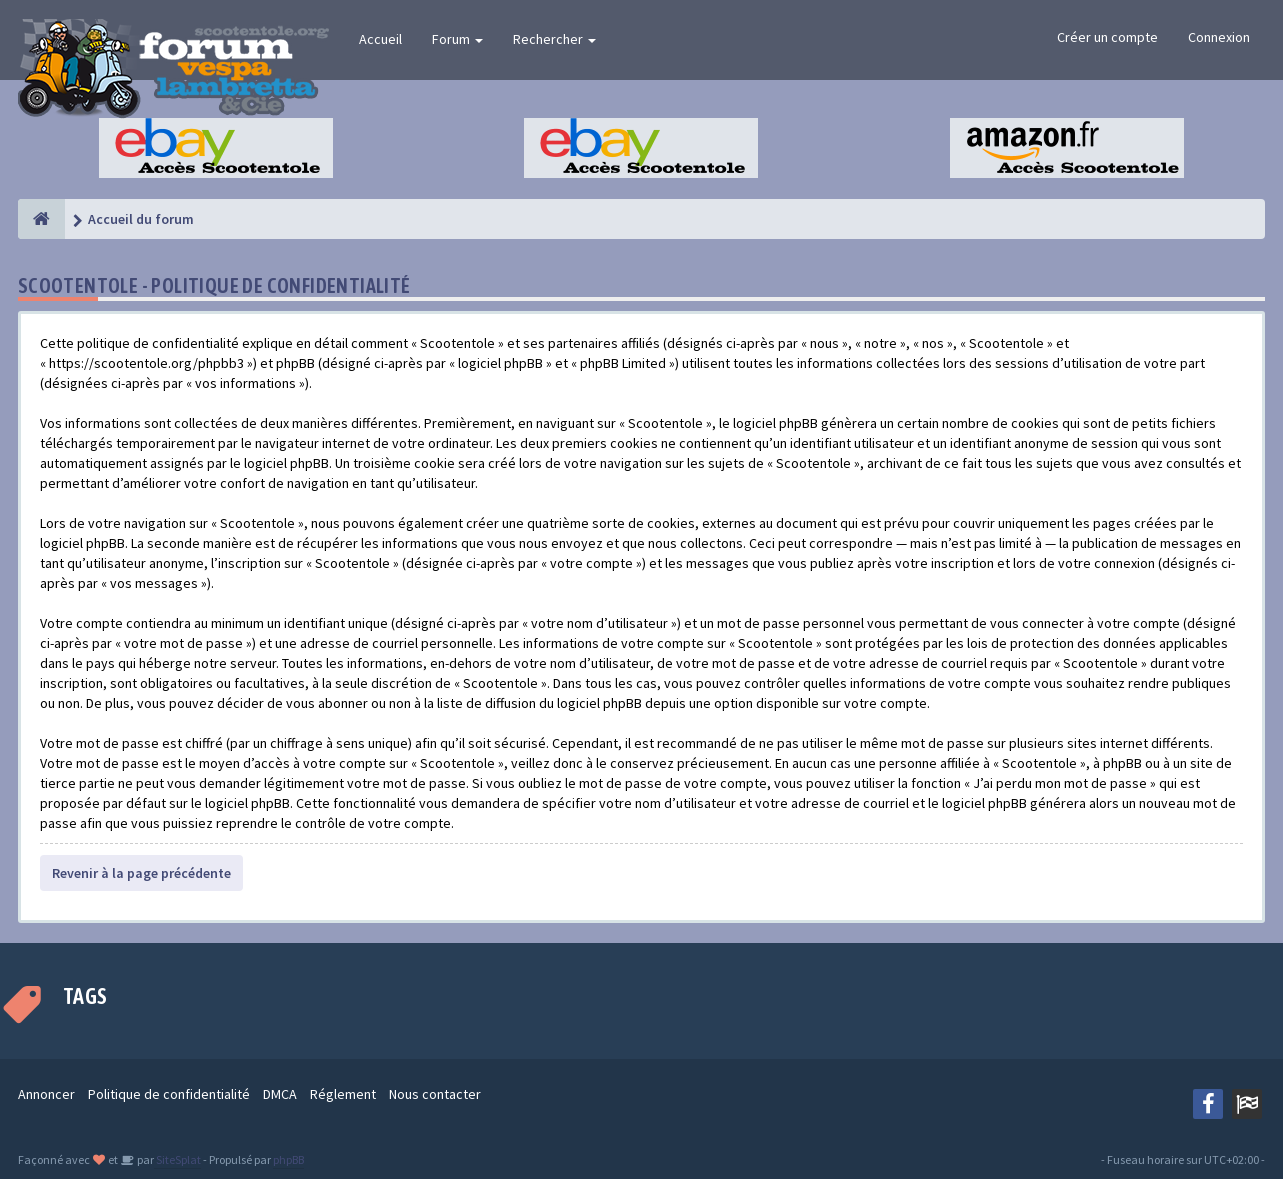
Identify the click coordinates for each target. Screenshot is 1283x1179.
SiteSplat (177, 1159)
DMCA (280, 1094)
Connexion (1219, 37)
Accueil (380, 39)
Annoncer (46, 1094)
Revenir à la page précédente (141, 873)
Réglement (343, 1094)
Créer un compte (1107, 37)
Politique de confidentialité (169, 1094)
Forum (457, 39)
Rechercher (554, 39)
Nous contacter (435, 1094)
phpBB (288, 1159)
